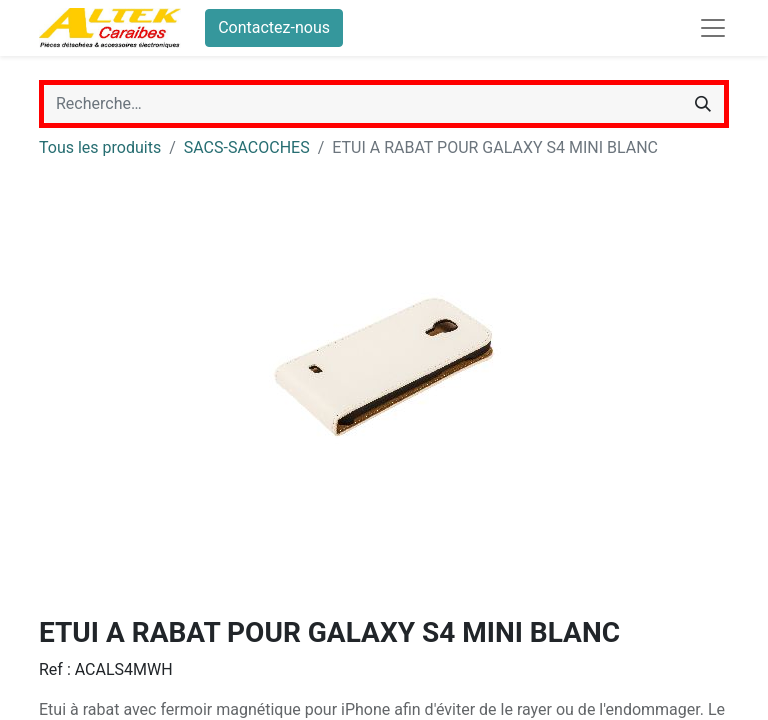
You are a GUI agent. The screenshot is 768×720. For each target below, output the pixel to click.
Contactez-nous (274, 27)
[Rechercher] (703, 104)
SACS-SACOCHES (247, 147)
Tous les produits (100, 147)
